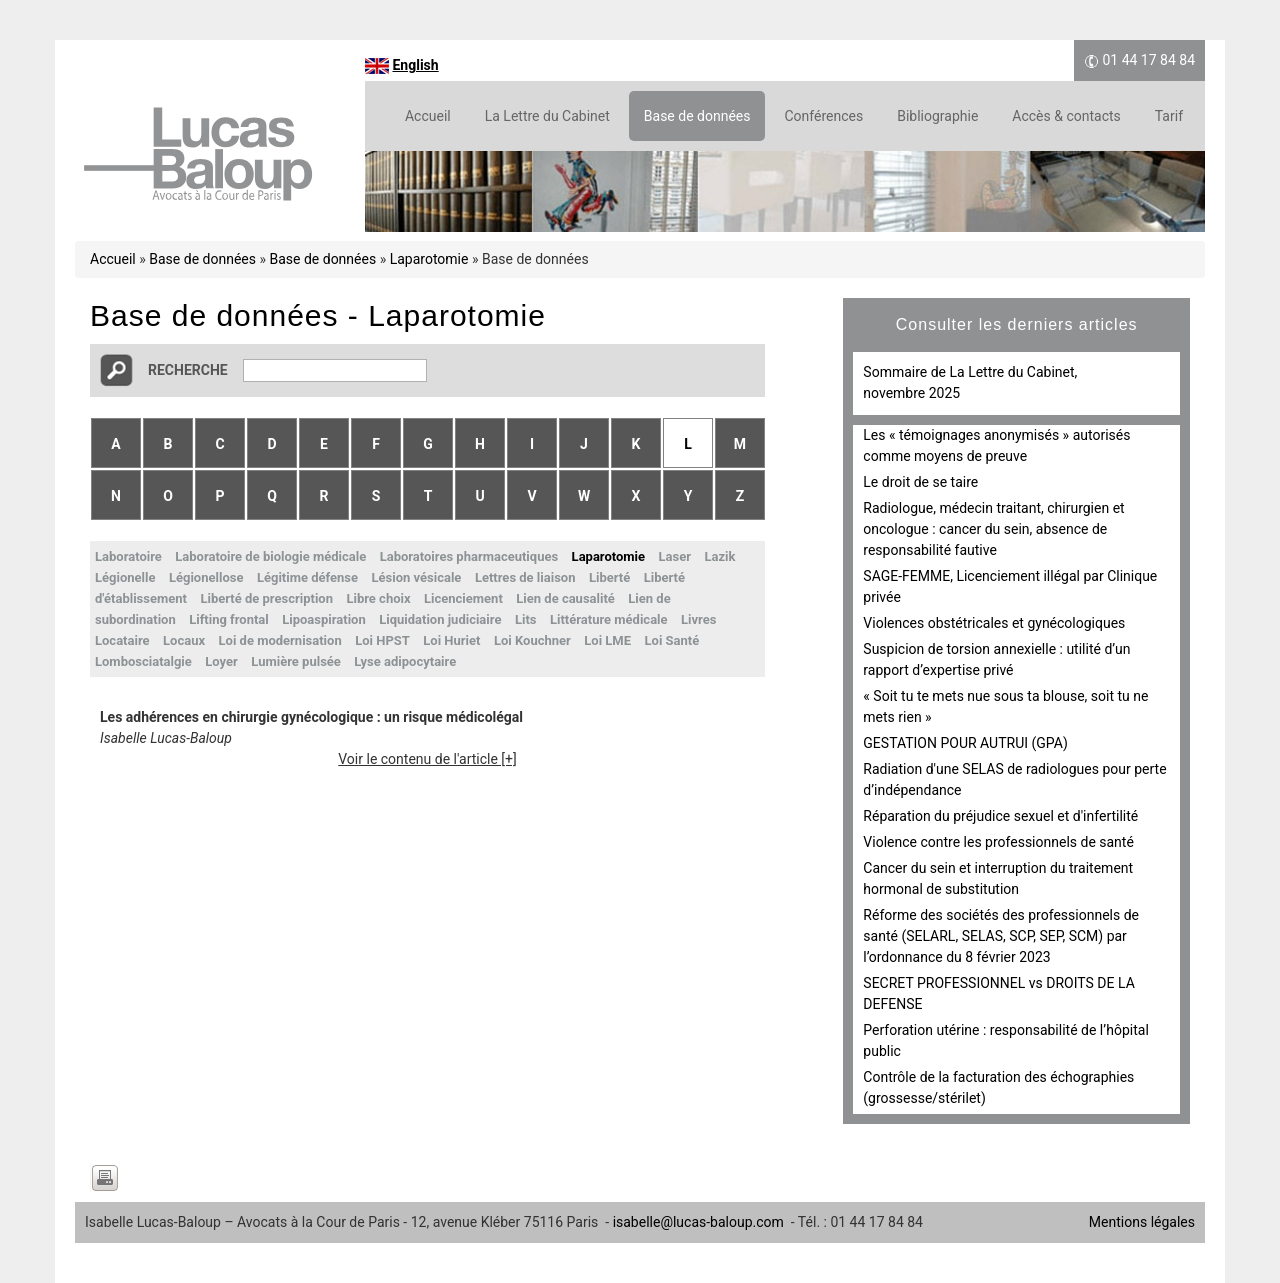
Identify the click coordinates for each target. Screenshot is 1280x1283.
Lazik (719, 556)
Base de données (697, 116)
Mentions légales (1142, 1222)
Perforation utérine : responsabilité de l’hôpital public (1006, 1040)
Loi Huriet (451, 640)
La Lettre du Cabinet (547, 116)
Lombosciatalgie (143, 661)
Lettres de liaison (525, 577)
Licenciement (463, 598)
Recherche (188, 370)
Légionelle (125, 577)
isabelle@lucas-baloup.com (698, 1222)
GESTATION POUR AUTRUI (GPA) (965, 743)
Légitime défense (307, 577)
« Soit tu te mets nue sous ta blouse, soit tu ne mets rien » (1005, 706)
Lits (526, 619)
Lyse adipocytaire (405, 661)
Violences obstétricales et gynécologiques (994, 623)
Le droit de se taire (920, 482)
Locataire (122, 640)
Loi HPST (382, 640)
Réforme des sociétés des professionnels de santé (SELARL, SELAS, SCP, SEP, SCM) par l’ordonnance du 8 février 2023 (1001, 936)
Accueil (428, 116)
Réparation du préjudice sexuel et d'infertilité (1000, 816)
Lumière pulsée (296, 661)
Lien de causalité (565, 598)
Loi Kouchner (532, 640)
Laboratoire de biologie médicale (270, 556)
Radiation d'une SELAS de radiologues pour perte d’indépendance (1014, 779)
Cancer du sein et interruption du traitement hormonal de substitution (998, 878)
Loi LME (607, 640)
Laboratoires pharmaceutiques (469, 556)
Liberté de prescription (266, 598)
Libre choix (378, 598)
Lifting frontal (229, 619)
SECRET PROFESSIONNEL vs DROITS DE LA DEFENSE (998, 993)
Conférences (823, 116)
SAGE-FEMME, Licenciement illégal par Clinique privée (1010, 586)
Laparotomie (429, 259)
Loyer (221, 661)
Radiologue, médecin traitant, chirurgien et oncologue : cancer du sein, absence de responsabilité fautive (993, 529)
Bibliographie (937, 116)
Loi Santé (672, 640)
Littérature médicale (609, 619)
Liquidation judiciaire (440, 619)
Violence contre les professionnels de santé (998, 842)
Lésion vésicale (417, 577)
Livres (698, 619)
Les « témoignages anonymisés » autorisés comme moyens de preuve (996, 445)
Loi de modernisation (280, 640)
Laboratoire (128, 556)
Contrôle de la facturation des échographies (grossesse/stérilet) (998, 1087)
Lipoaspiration (323, 619)
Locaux (184, 640)
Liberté (609, 577)
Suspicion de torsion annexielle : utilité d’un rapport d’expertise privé (996, 659)
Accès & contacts (1066, 116)
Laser (675, 556)
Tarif (1169, 116)
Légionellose (206, 577)
